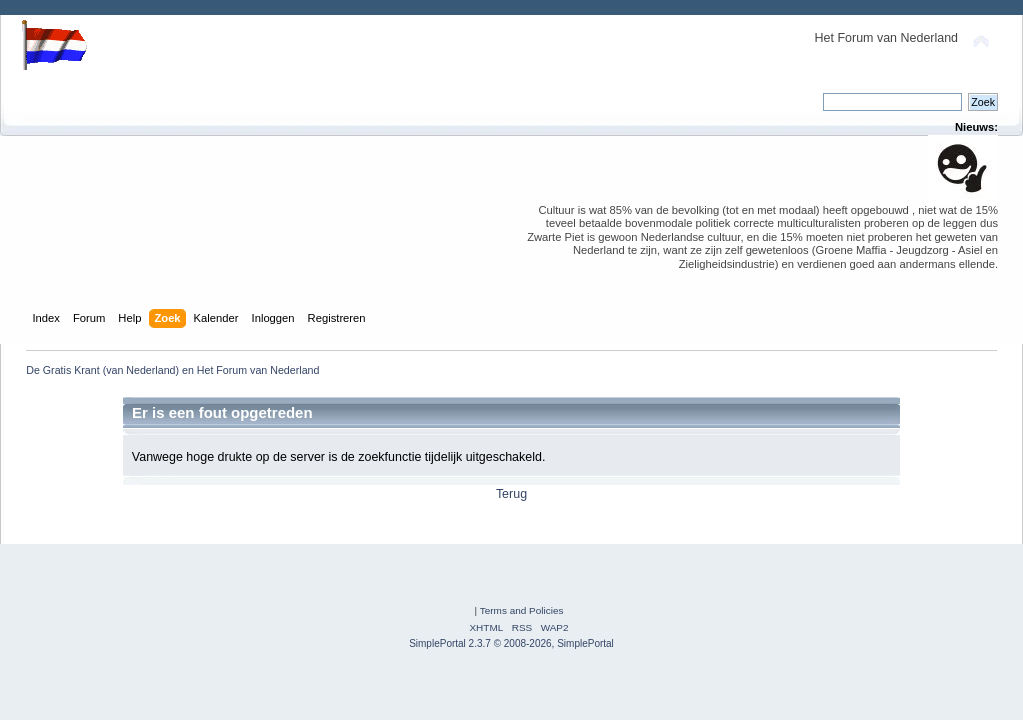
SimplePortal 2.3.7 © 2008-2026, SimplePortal (511, 643)
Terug (511, 494)
